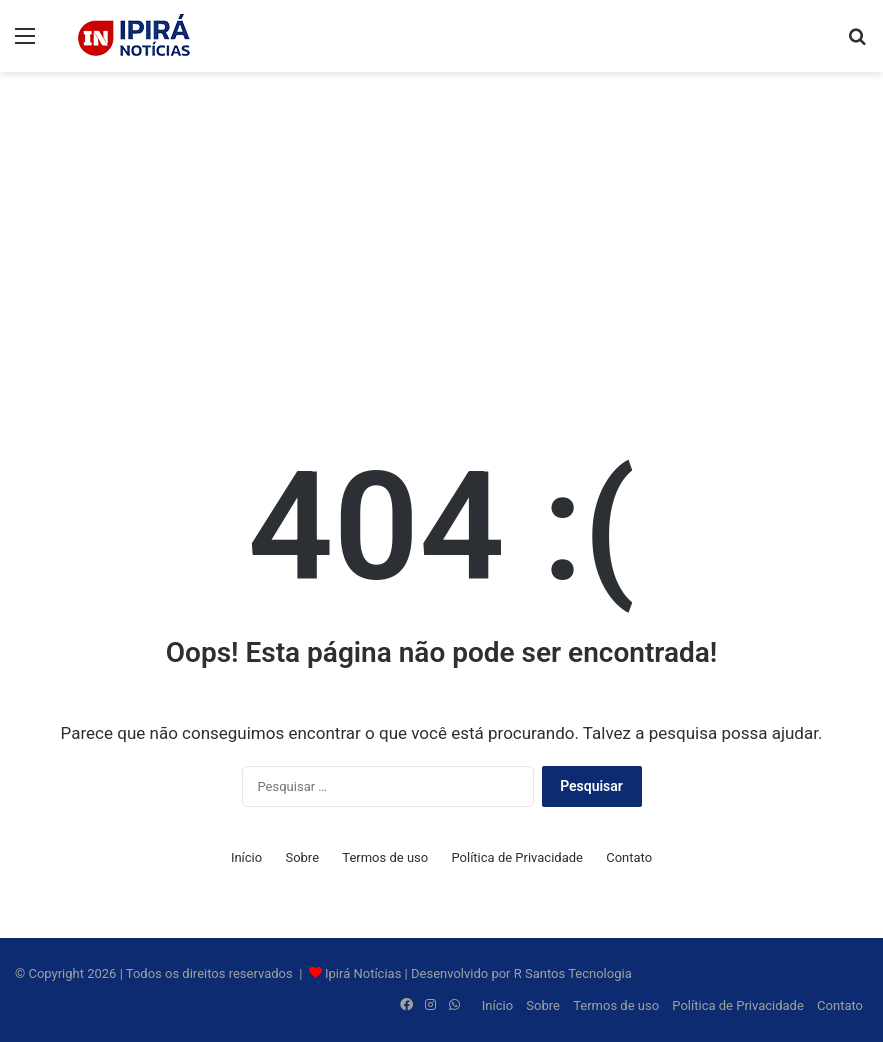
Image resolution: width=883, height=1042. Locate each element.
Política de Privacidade (517, 857)
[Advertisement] (441, 232)
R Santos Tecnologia (573, 973)
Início (246, 857)
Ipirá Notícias (365, 973)
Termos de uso (385, 857)
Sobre (302, 857)
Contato (629, 857)
